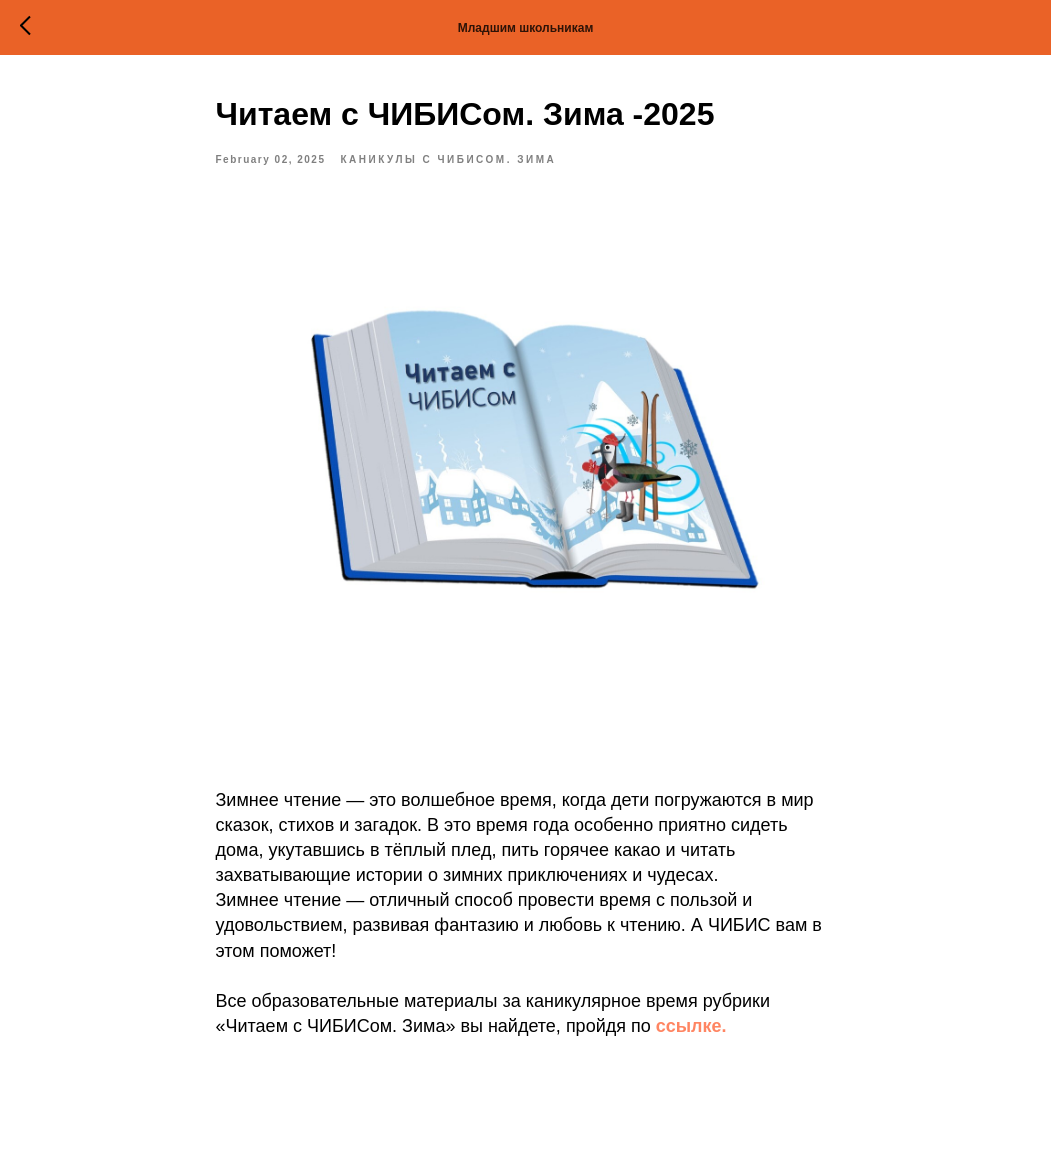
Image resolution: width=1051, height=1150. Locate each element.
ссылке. (691, 1026)
